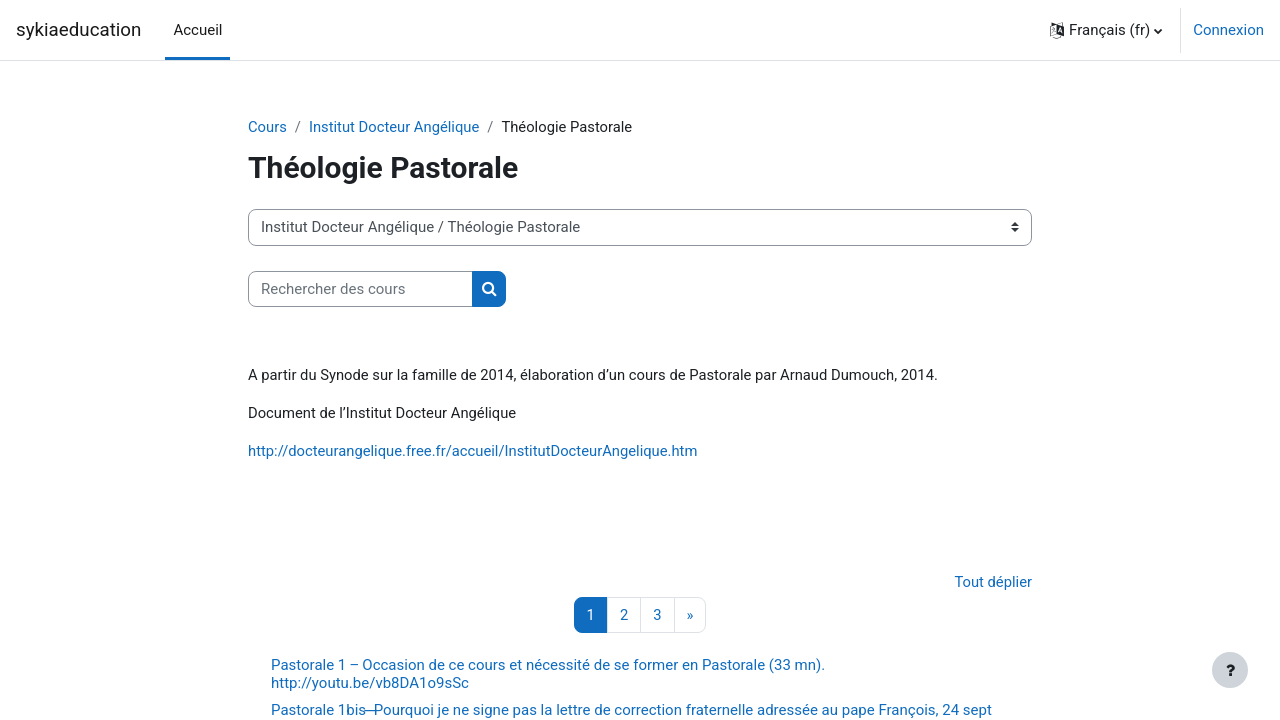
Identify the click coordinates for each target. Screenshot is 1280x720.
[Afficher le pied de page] (1230, 670)
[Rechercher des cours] (360, 289)
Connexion (1228, 30)
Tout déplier (992, 584)
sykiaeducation (78, 30)
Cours (267, 127)
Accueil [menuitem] (197, 30)
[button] (1106, 30)
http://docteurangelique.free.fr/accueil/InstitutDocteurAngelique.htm (476, 453)
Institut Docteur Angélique (396, 127)
